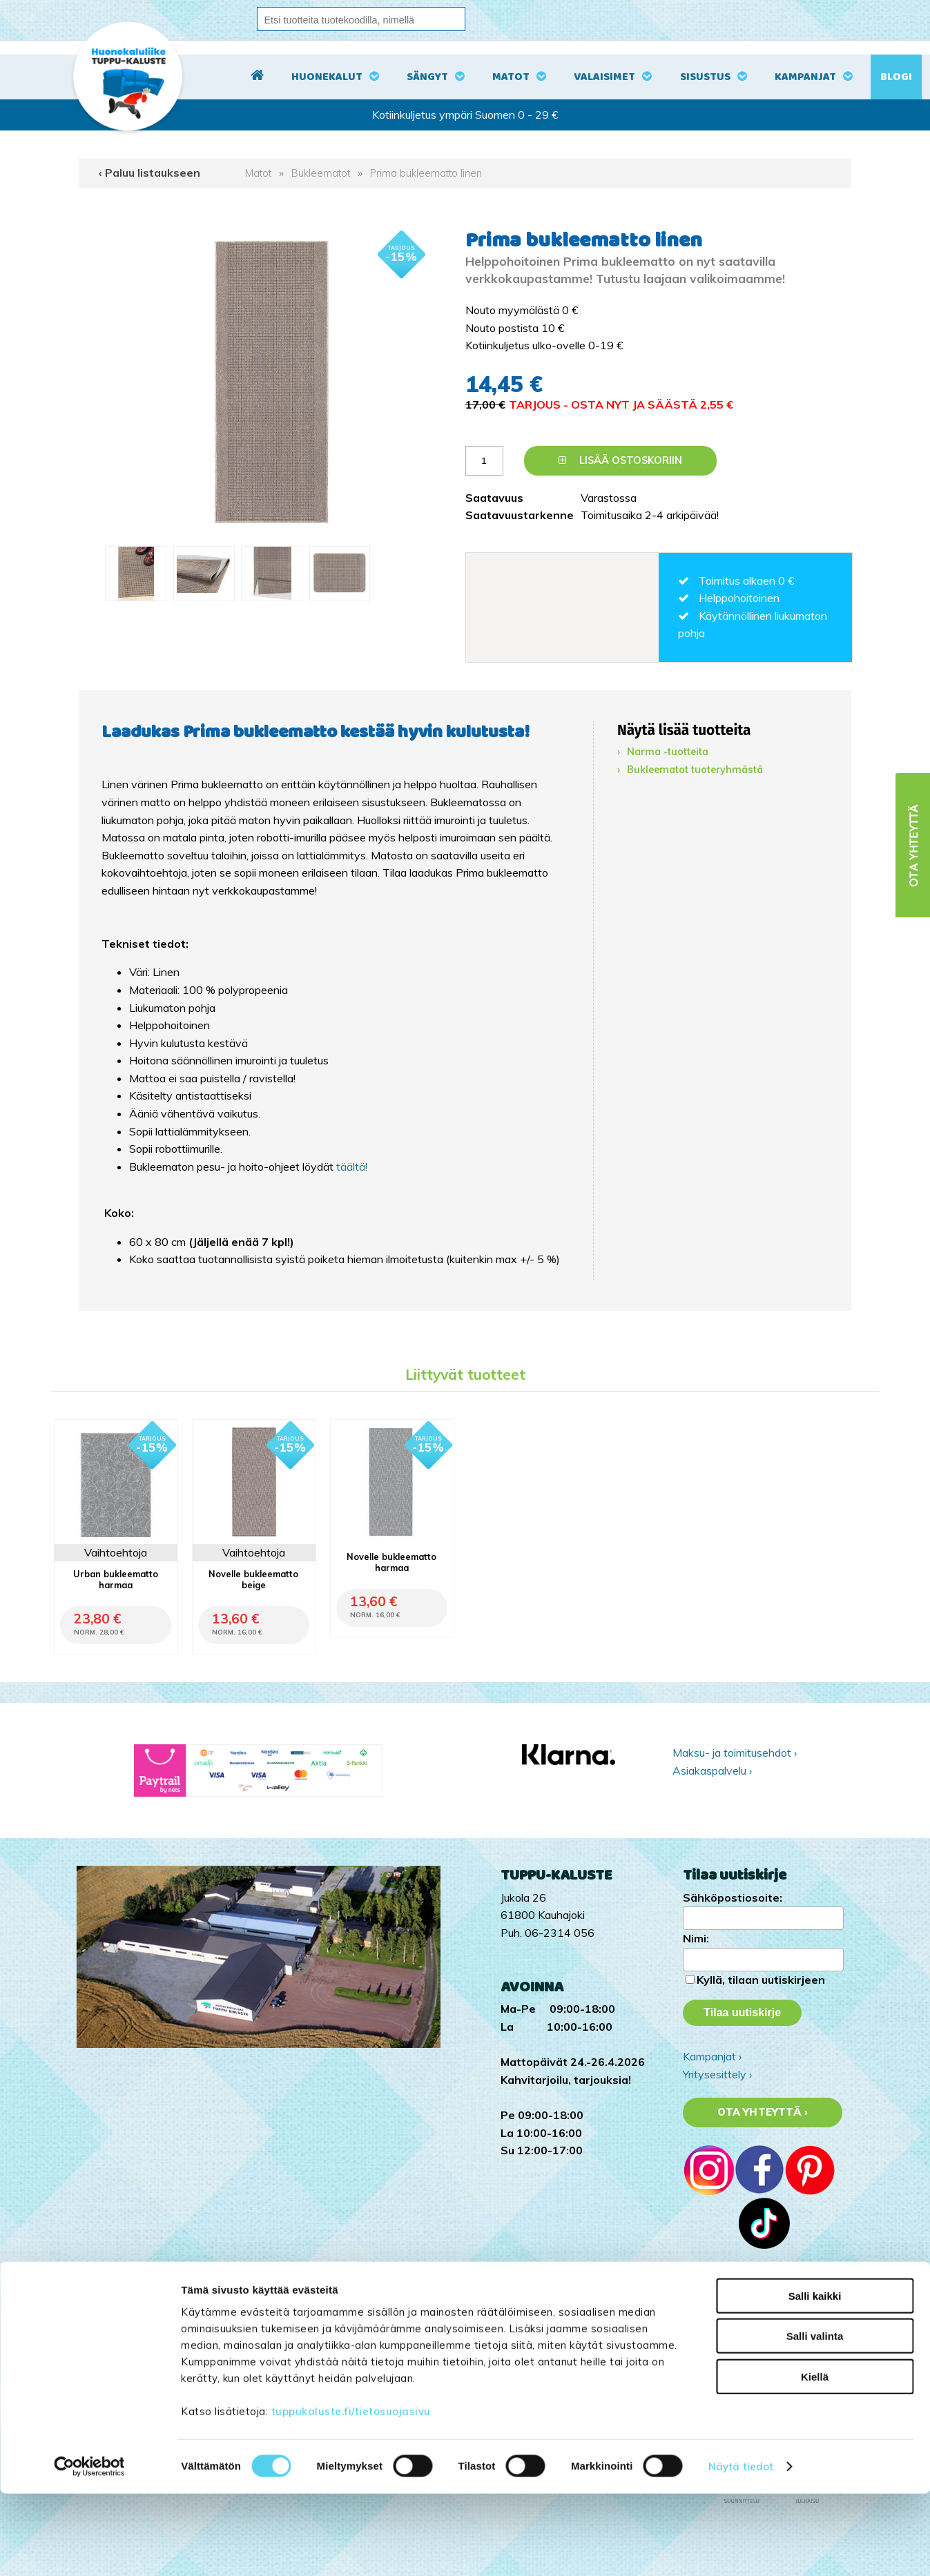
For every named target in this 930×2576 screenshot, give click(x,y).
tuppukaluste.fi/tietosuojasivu (351, 2492)
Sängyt (427, 77)
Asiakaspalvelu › (712, 1770)
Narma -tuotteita (667, 751)
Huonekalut (326, 77)
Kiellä (815, 2458)
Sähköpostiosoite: (732, 1897)
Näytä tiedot (740, 2548)
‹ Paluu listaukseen (149, 172)
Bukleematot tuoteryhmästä (695, 769)
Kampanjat (805, 77)
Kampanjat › (712, 2056)
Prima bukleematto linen (426, 173)
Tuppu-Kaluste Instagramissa (754, 2312)
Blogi (896, 77)
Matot (511, 77)
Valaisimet (604, 77)
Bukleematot (320, 173)
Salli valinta (815, 2418)
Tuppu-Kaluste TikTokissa (747, 2294)
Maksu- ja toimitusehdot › (734, 1752)
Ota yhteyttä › (762, 2112)
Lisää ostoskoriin (620, 460)
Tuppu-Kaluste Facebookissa (754, 2330)
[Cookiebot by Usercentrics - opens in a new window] (89, 2549)
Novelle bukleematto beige (253, 1579)
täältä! (351, 1166)
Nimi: (696, 1938)
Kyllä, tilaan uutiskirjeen (761, 1980)
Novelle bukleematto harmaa (391, 1562)
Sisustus (705, 77)
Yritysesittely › (717, 2074)
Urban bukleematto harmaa (115, 1579)
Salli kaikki (815, 2377)
